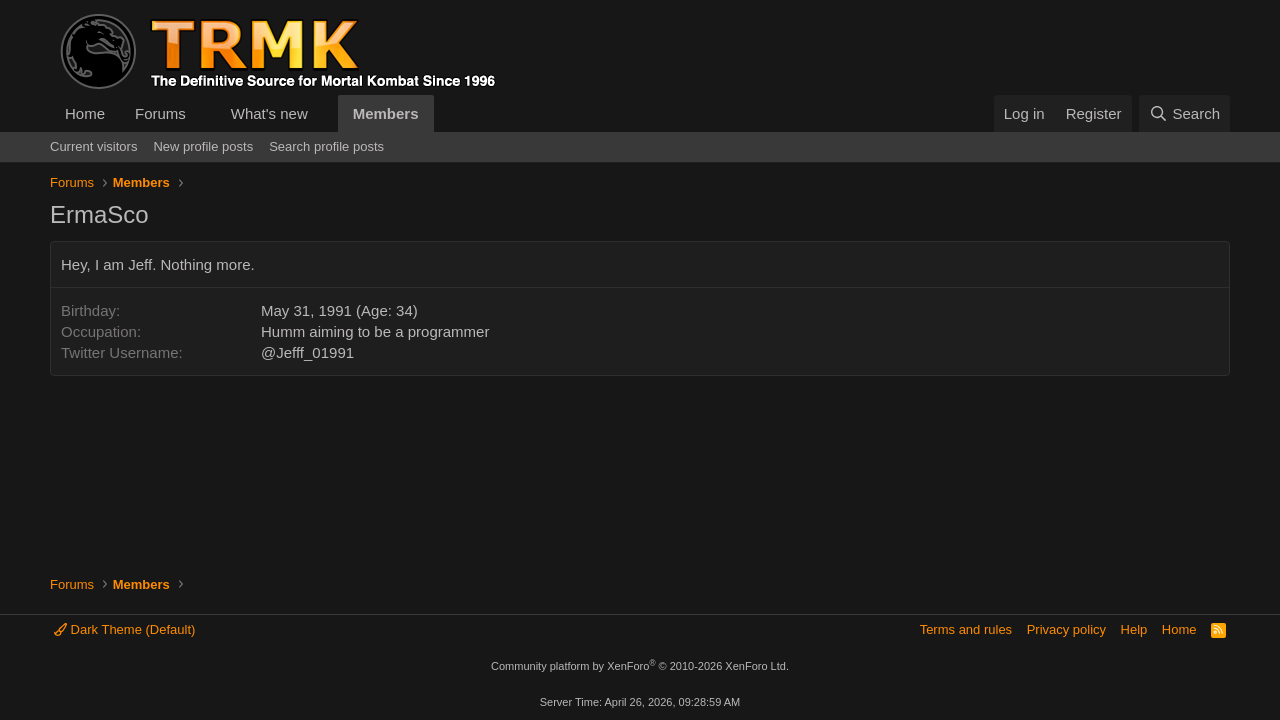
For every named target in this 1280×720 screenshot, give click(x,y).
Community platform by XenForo (640, 666)
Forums (160, 113)
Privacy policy (1066, 629)
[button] (202, 113)
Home (85, 113)
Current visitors (93, 146)
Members (386, 113)
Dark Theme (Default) (124, 629)
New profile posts (203, 146)
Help (1134, 629)
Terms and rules (966, 629)
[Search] (1184, 113)
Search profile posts (326, 146)
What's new (269, 113)
